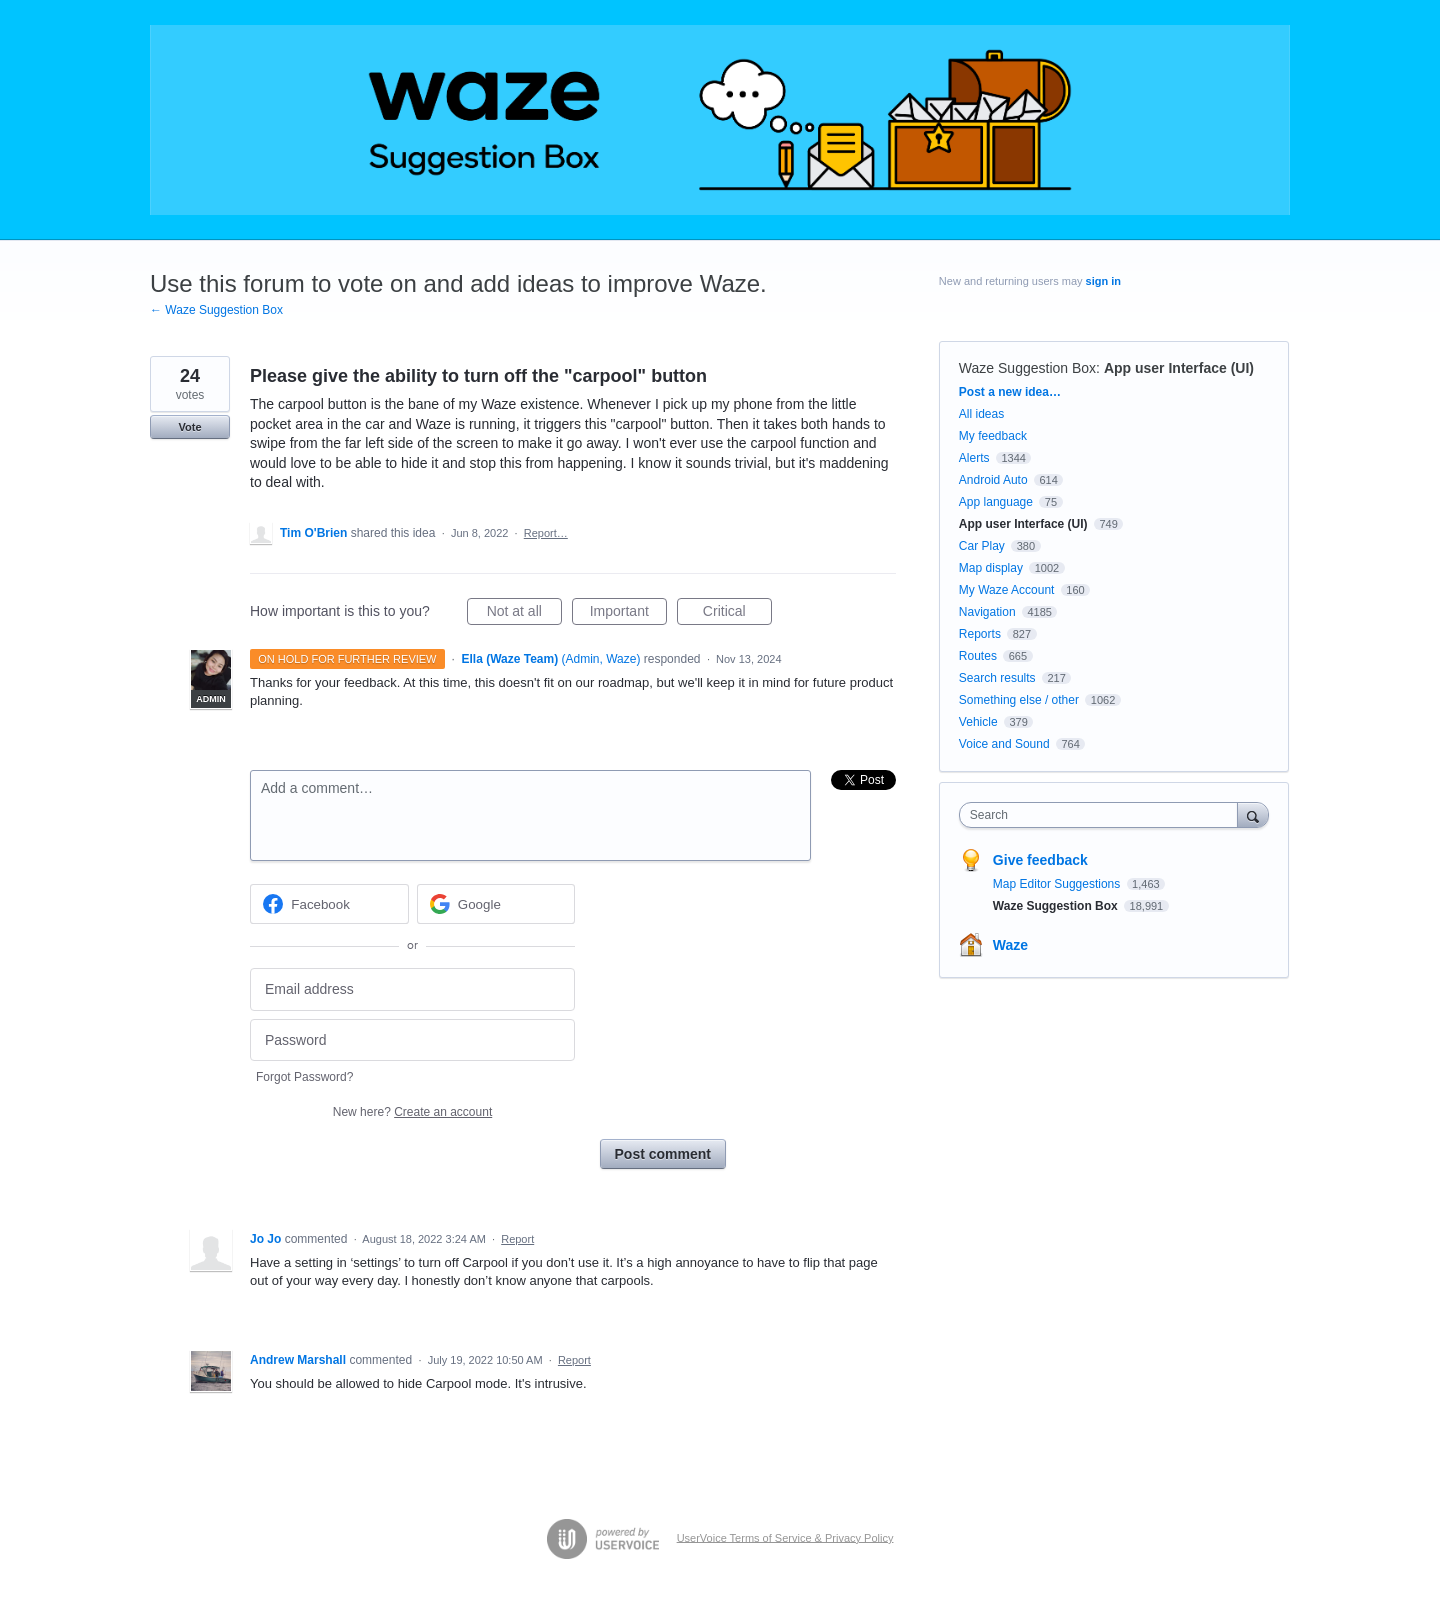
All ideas (981, 414)
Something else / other (1019, 700)
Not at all (524, 614)
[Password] (412, 1040)
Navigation (987, 612)
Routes (978, 656)
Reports (980, 634)
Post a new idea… (1010, 392)
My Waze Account (1007, 590)
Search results (997, 678)
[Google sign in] (496, 904)
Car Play (982, 546)
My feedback (993, 436)
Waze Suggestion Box (1027, 368)
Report (517, 1239)
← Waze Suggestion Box (216, 310)
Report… (546, 533)
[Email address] (412, 989)
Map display (991, 568)
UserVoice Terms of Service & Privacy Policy (785, 1537)
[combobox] (1103, 815)
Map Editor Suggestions (1058, 884)
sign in (1103, 281)
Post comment (663, 1154)
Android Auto (993, 480)
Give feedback (1040, 860)
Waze (1010, 945)
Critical (737, 614)
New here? (412, 1112)
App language (996, 502)
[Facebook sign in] (329, 904)
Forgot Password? (304, 1077)
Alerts (974, 458)
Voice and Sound (1004, 744)
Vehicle (978, 722)
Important (628, 614)
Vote (189, 427)
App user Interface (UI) (1179, 368)
